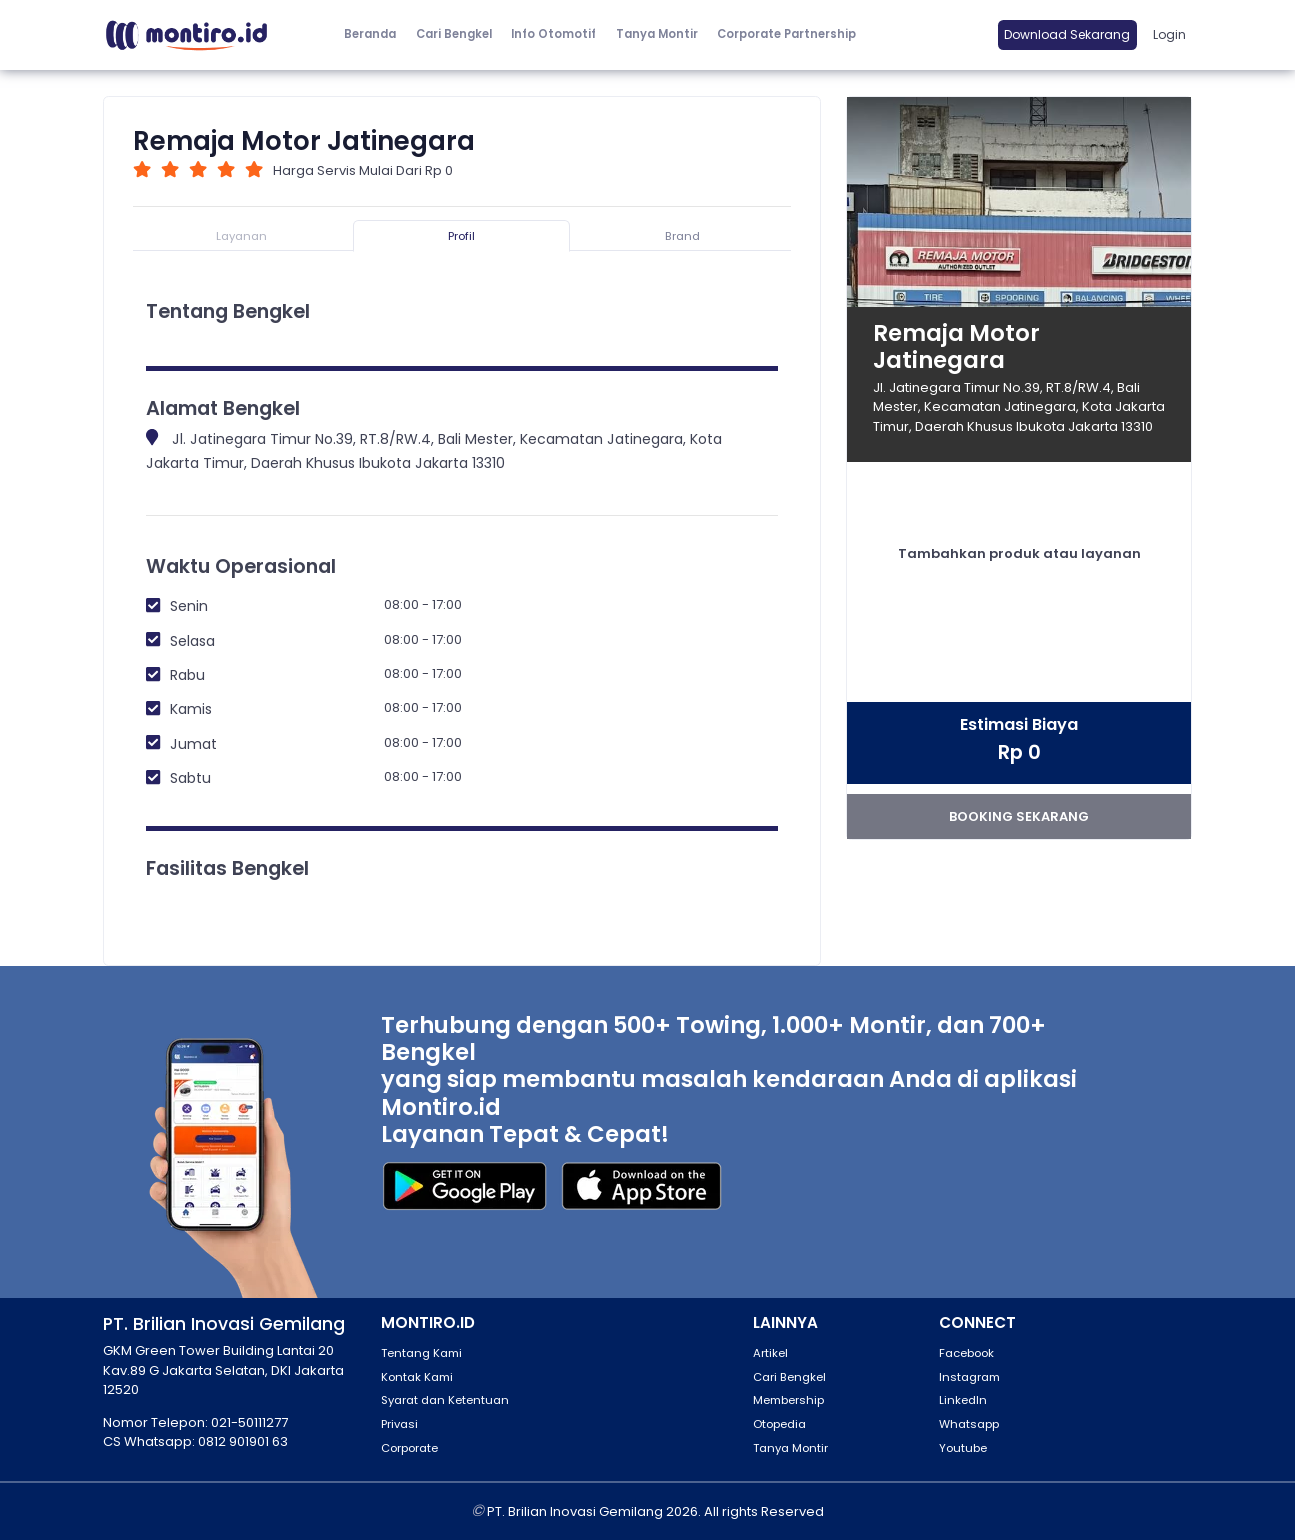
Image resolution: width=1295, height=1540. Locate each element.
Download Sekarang (1067, 34)
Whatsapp (969, 1424)
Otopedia (779, 1424)
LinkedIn (963, 1400)
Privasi (399, 1424)
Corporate (409, 1448)
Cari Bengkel (454, 34)
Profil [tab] (461, 236)
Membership (788, 1400)
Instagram (969, 1377)
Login (1169, 34)
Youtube (963, 1448)
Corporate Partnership (786, 34)
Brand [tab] (682, 236)
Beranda (370, 34)
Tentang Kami (421, 1353)
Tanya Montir (657, 34)
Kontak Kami (417, 1377)
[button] (554, 35)
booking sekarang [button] (1019, 816)
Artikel (770, 1353)
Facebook (966, 1353)
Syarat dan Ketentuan (445, 1400)
